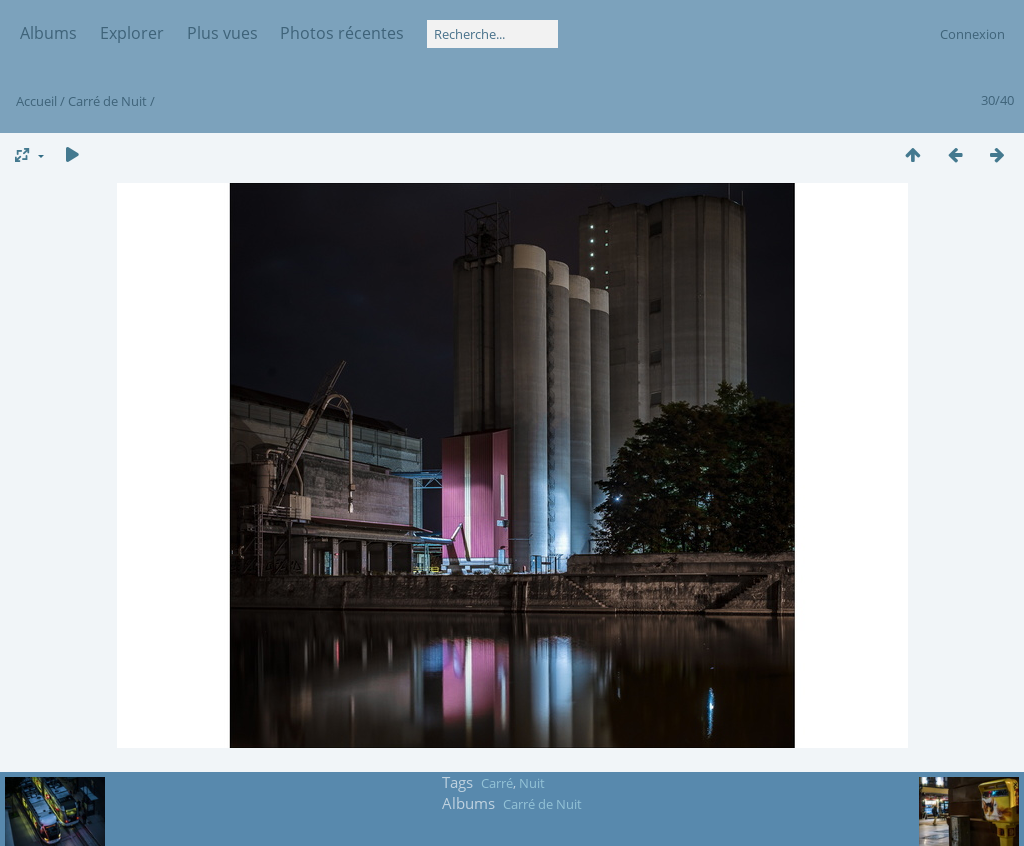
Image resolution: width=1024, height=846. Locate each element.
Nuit (532, 783)
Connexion (972, 34)
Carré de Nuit (107, 101)
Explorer (132, 33)
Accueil (36, 101)
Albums (48, 33)
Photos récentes (342, 33)
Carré (497, 783)
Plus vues (222, 33)
